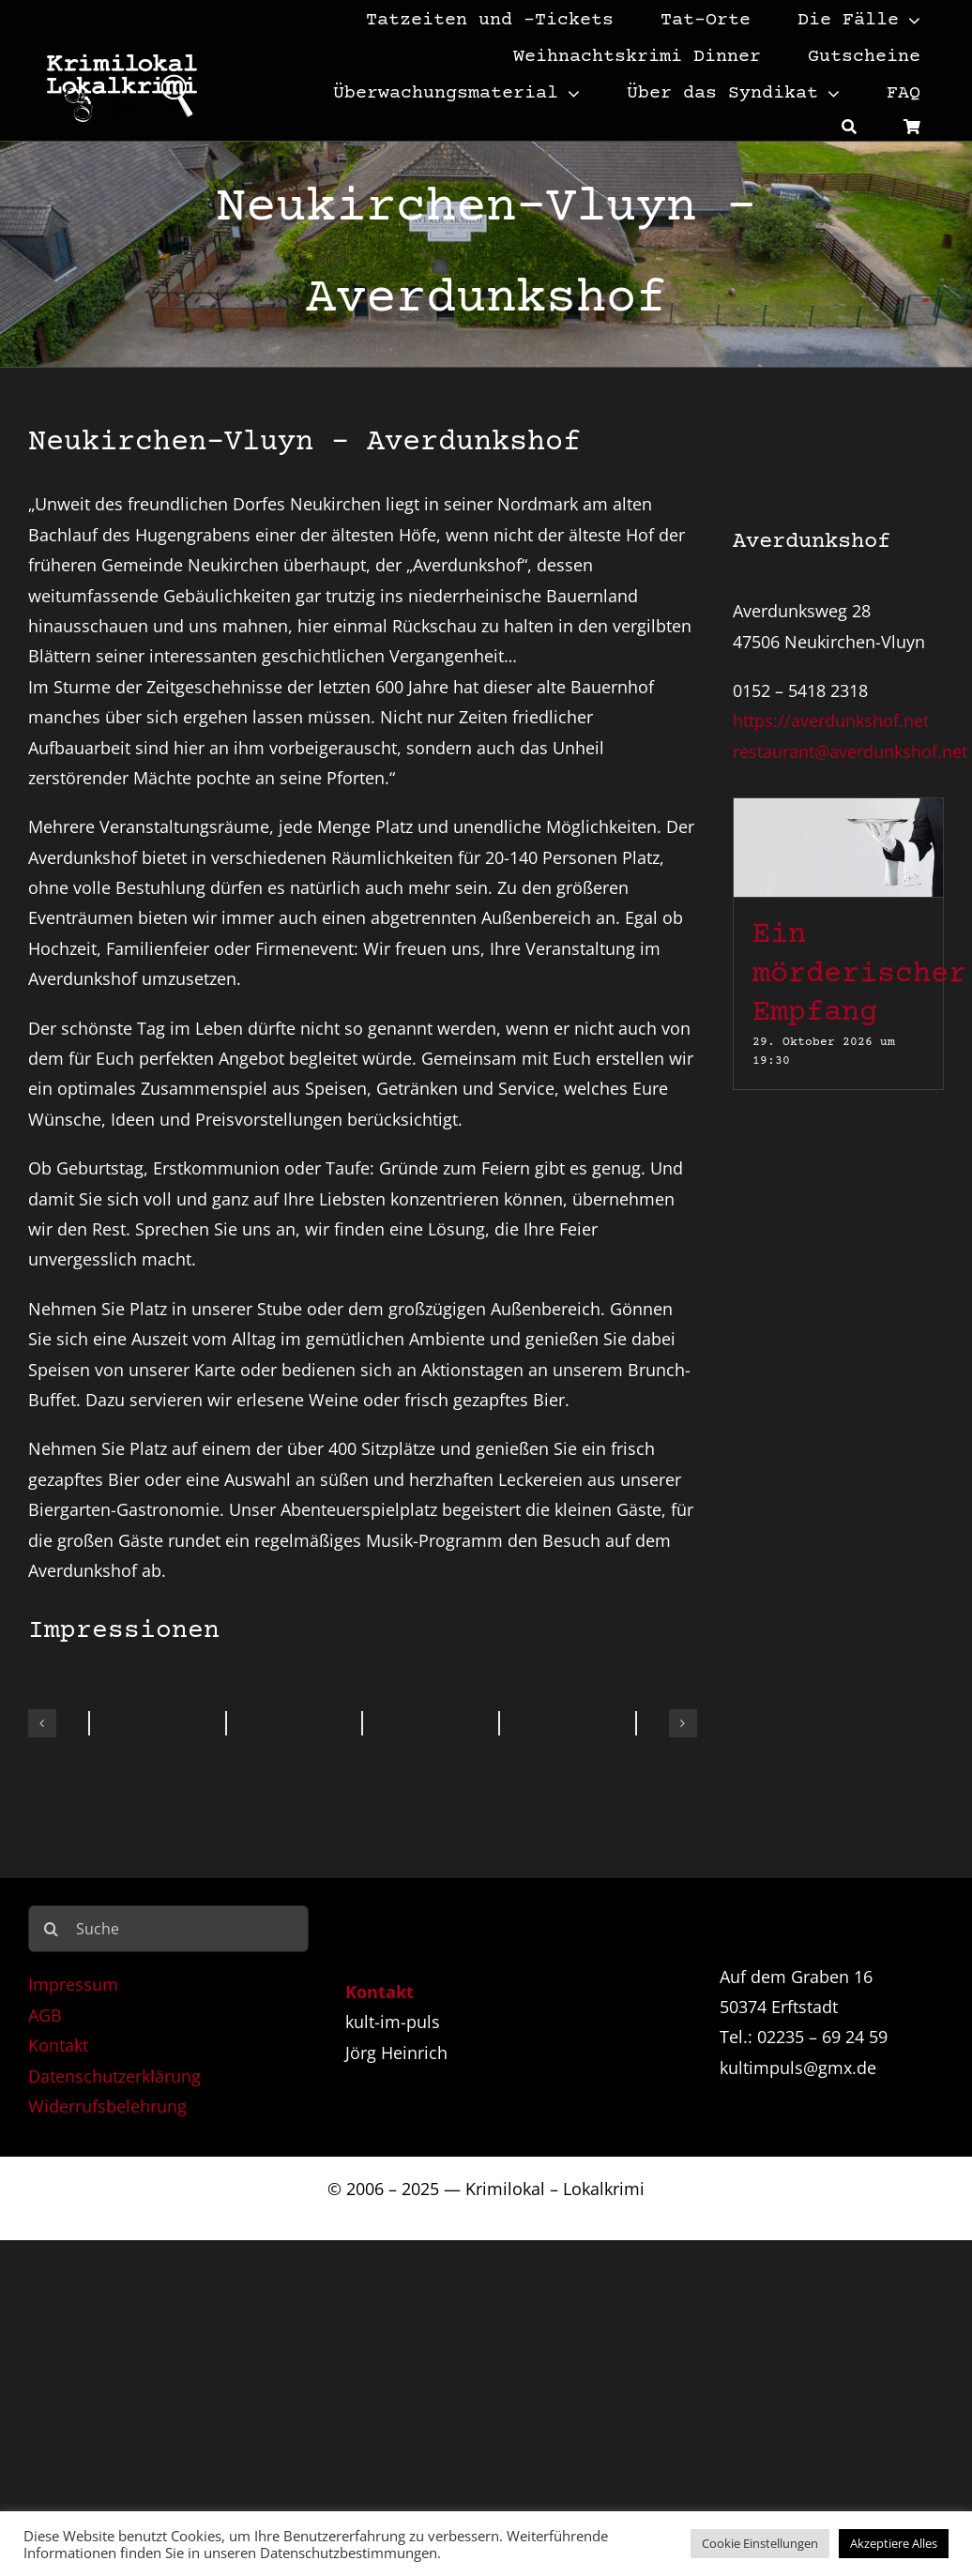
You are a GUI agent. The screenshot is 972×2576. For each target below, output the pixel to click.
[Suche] (849, 126)
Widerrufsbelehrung (107, 2106)
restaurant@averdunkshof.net (850, 751)
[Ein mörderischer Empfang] (838, 813)
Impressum (73, 1984)
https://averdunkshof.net (831, 720)
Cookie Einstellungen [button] (760, 2543)
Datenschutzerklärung (114, 2076)
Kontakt (58, 2045)
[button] (42, 1723)
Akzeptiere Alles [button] (893, 2543)
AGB (45, 2015)
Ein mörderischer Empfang (859, 974)
